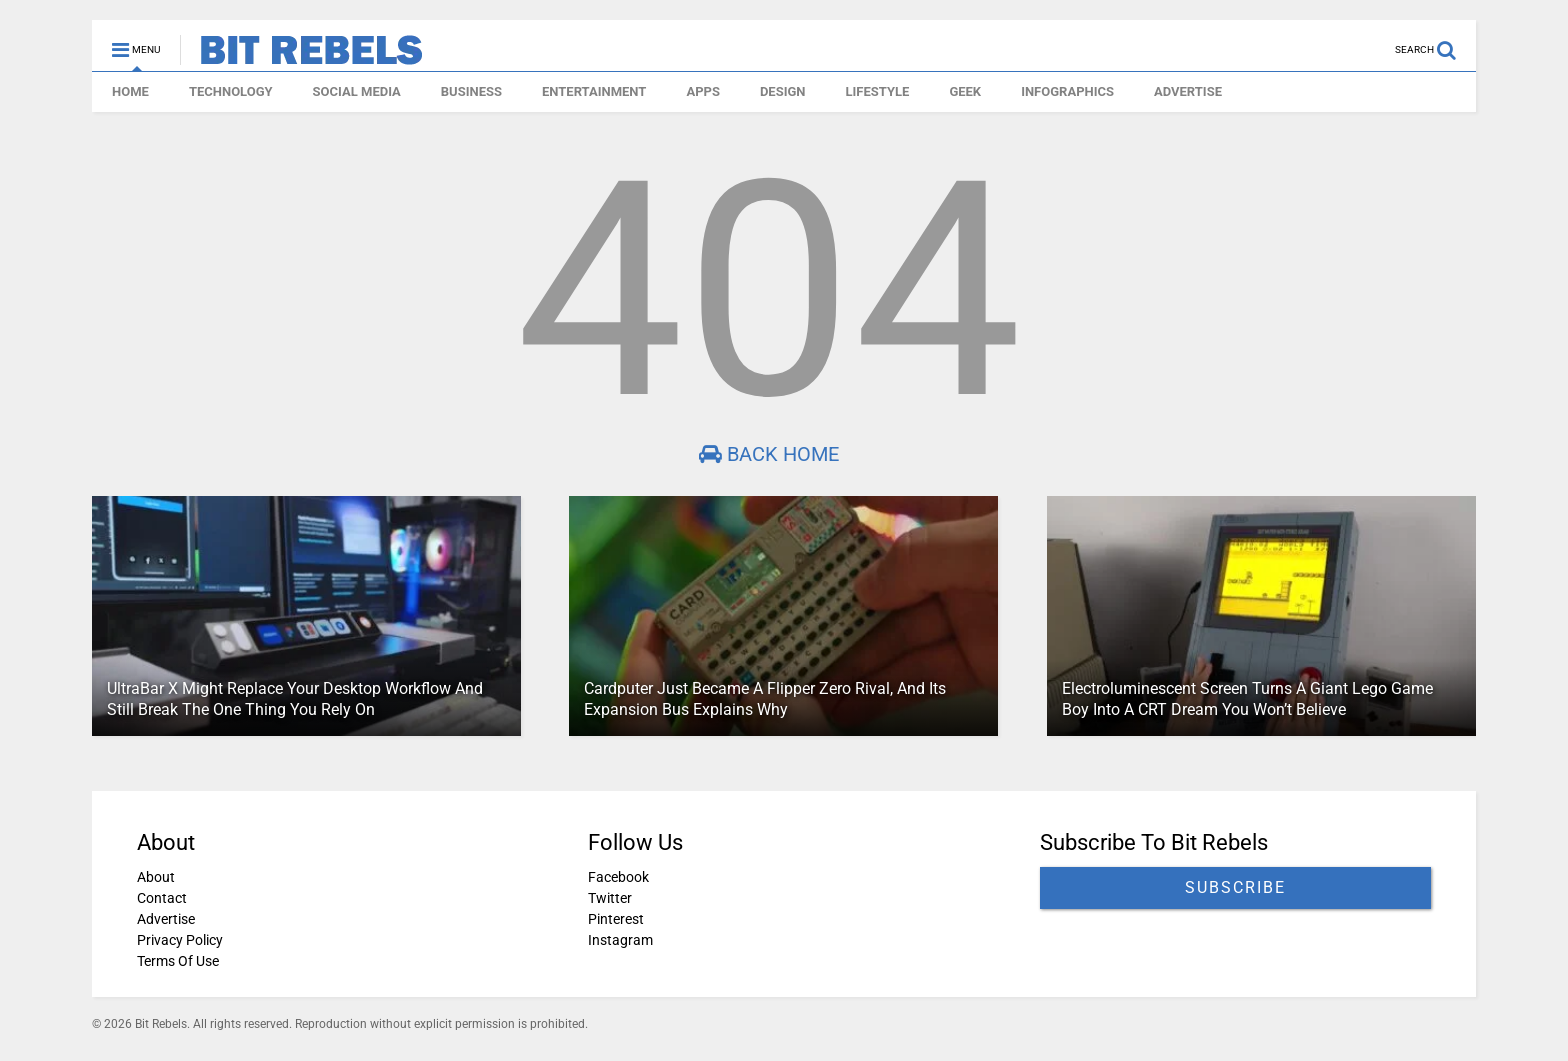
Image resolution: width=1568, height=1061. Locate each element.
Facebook (618, 877)
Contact (162, 898)
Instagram (620, 940)
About (156, 877)
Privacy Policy (180, 940)
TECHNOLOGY (231, 91)
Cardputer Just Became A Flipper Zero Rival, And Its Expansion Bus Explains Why (765, 699)
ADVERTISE (1188, 91)
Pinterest (616, 919)
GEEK (965, 91)
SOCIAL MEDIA (357, 91)
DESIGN (783, 91)
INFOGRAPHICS (1067, 91)
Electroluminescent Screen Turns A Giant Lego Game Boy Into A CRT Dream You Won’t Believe (1247, 699)
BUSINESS (471, 91)
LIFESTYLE (878, 91)
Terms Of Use (178, 961)
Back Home (769, 454)
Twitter (610, 898)
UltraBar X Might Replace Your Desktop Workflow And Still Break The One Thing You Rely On (295, 699)
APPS (703, 91)
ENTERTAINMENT (594, 91)
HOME (130, 91)
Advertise (166, 919)
